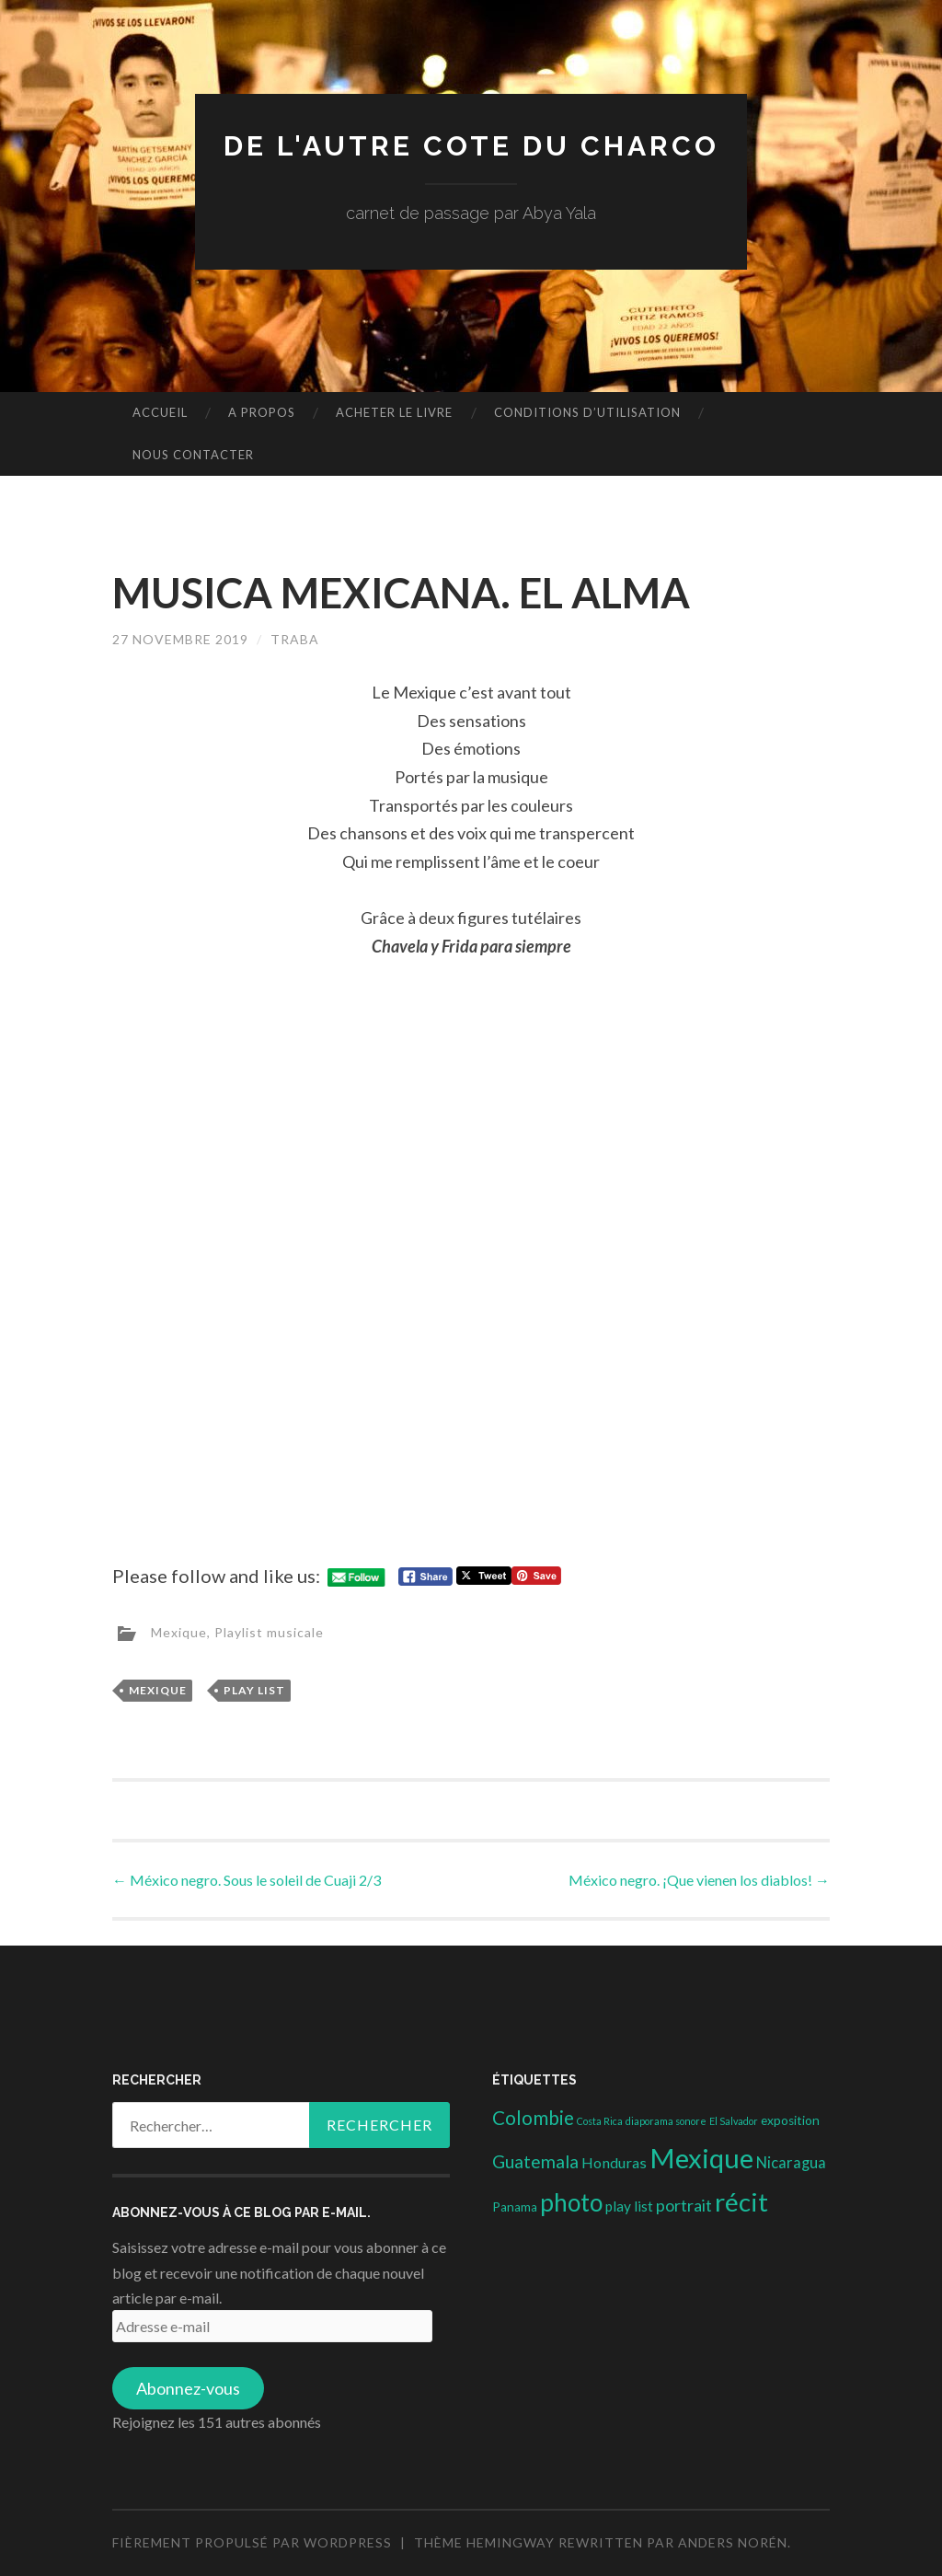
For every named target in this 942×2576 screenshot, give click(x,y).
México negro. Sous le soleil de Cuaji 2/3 (246, 1880)
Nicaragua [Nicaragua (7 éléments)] (791, 2163)
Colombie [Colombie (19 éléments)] (533, 2118)
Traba (294, 639)
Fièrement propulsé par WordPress (252, 2542)
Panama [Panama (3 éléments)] (514, 2207)
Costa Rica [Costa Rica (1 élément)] (600, 2121)
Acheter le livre (394, 412)
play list (254, 1690)
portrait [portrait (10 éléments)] (684, 2205)
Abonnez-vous (188, 2388)
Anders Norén (732, 2542)
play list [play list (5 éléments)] (629, 2206)
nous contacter (193, 454)
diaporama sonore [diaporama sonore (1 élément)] (666, 2121)
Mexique (179, 1632)
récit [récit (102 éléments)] (741, 2202)
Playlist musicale (269, 1632)
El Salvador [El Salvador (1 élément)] (733, 2121)
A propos (261, 412)
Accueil (160, 412)
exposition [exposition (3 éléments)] (790, 2120)
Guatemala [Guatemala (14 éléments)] (535, 2161)
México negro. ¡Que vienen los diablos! (699, 1880)
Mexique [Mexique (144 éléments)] (701, 2158)
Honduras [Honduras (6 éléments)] (614, 2162)
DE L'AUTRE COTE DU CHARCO (471, 146)
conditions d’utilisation (587, 412)
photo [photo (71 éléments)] (571, 2202)
